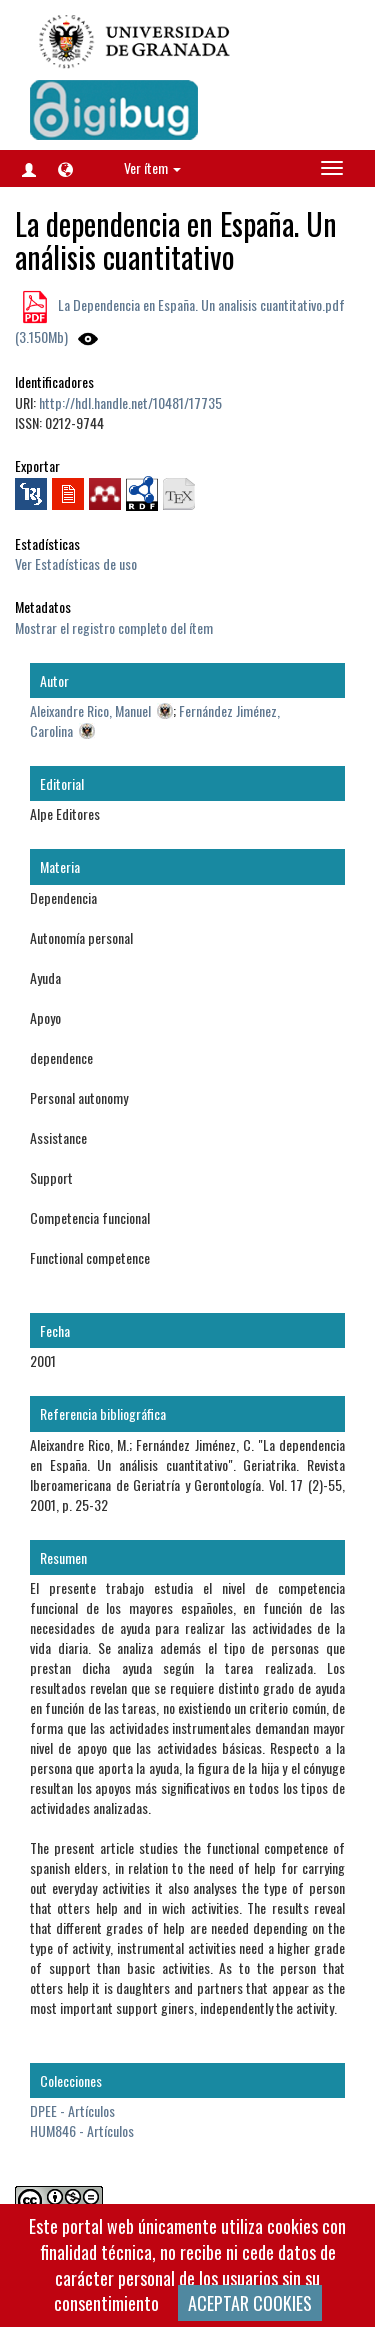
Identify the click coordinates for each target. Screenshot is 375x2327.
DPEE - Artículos (72, 2110)
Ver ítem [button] (152, 167)
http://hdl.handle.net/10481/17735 (130, 402)
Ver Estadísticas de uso (76, 563)
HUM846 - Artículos (82, 2130)
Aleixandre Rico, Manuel (90, 710)
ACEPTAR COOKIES (250, 2303)
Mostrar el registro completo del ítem (114, 627)
